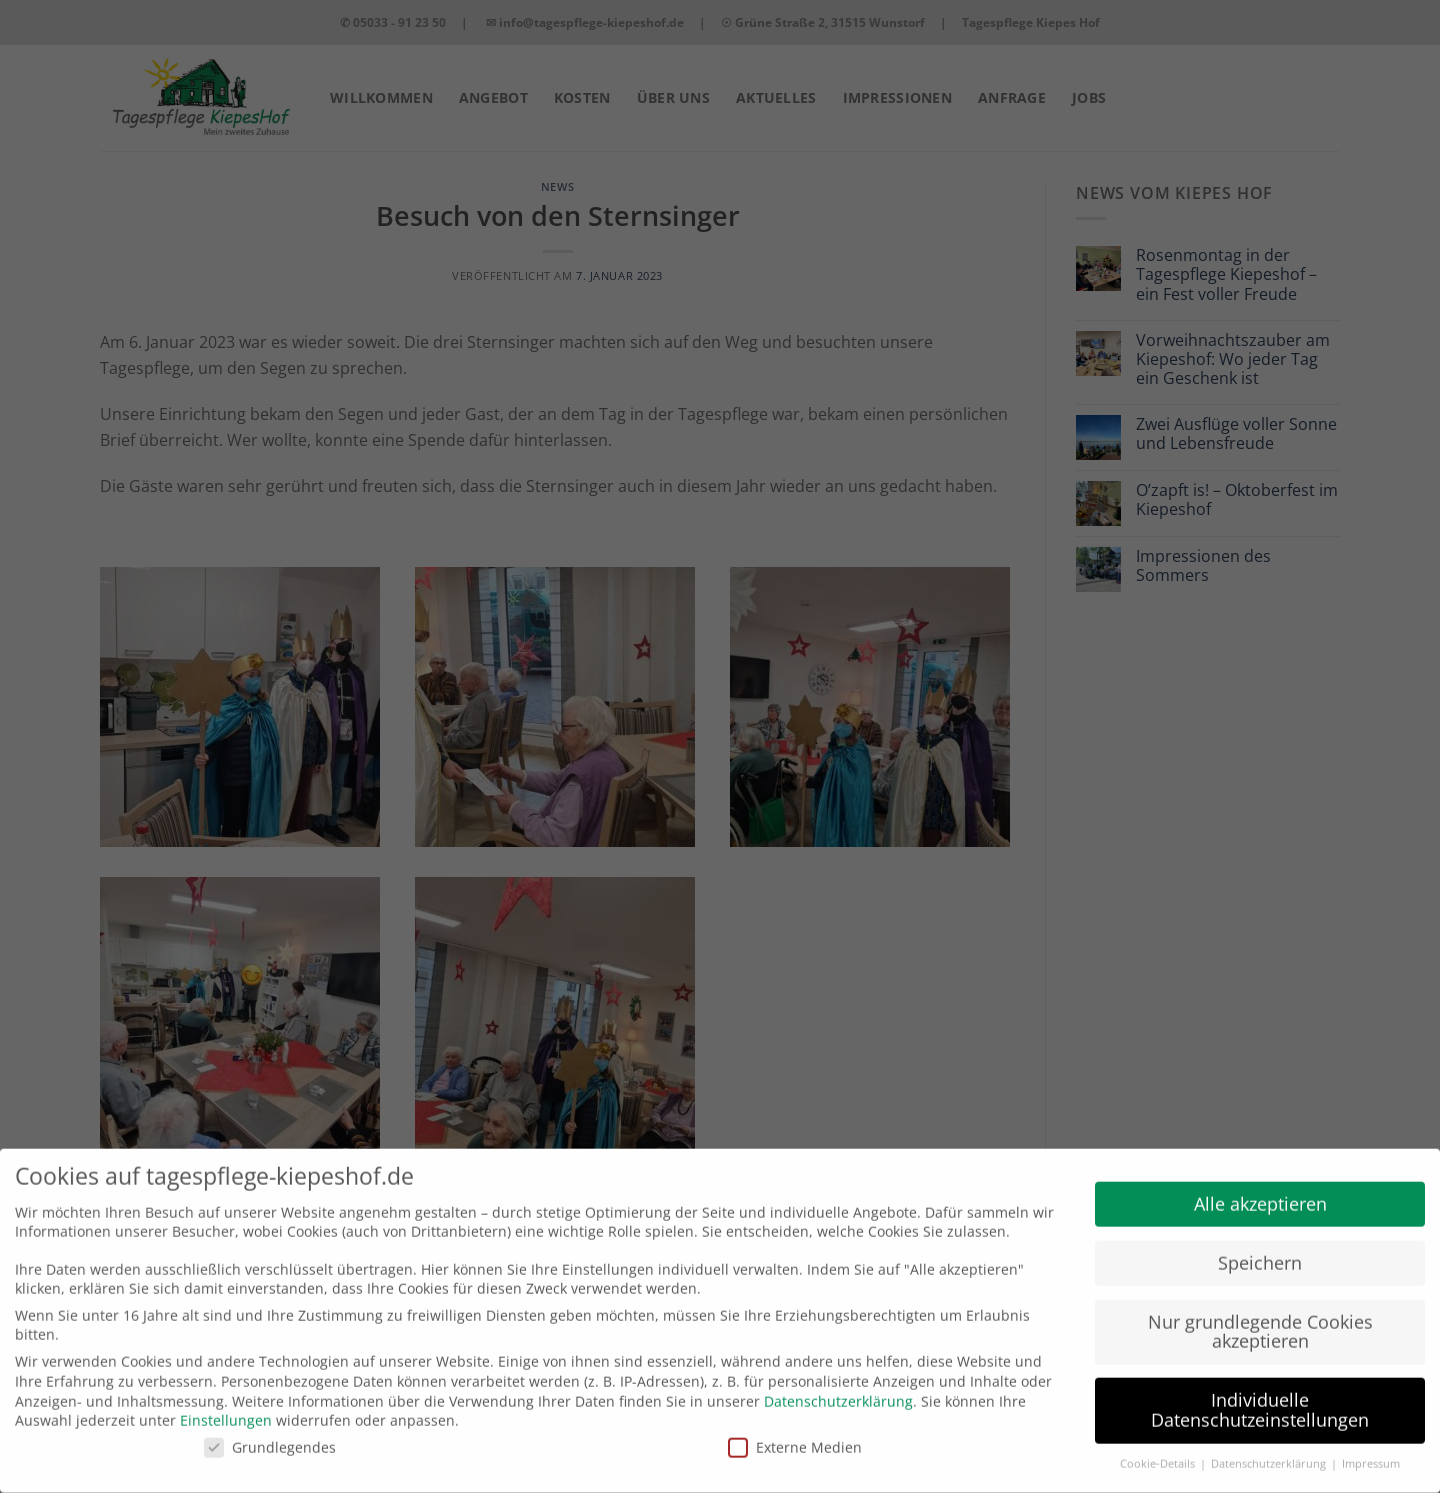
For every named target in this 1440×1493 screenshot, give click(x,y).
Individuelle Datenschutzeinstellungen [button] (1260, 1399)
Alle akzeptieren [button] (1260, 1192)
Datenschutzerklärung (838, 1389)
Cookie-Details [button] (1159, 1452)
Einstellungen (226, 1408)
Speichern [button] (1260, 1251)
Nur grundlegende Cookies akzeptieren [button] (1260, 1320)
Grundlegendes (270, 1435)
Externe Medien (795, 1435)
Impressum (1371, 1452)
